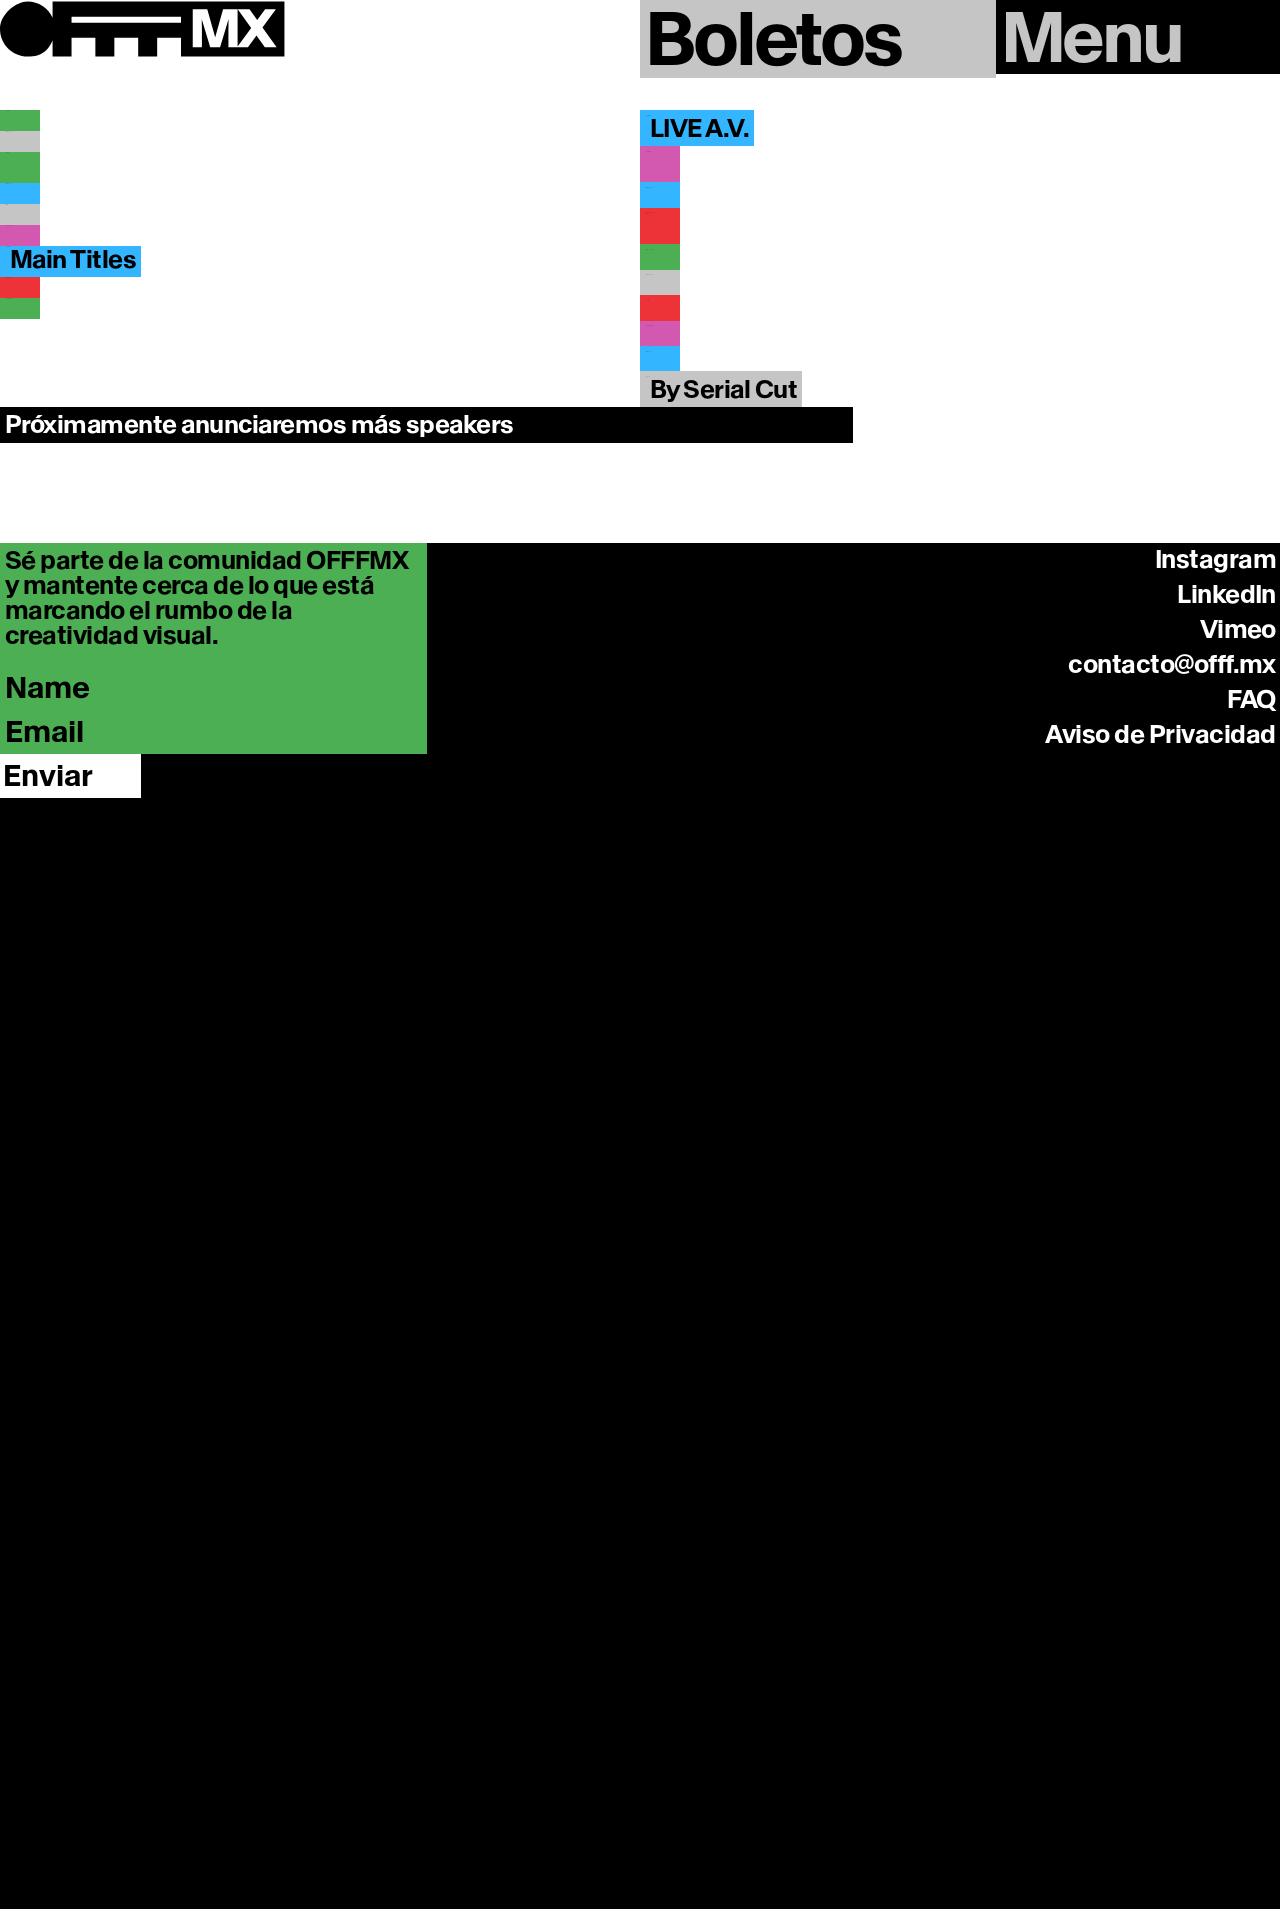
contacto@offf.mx (1172, 1310)
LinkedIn (1226, 1240)
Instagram (1215, 1205)
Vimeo (1238, 1275)
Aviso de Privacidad (1160, 1380)
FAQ (1251, 1345)
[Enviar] (70, 1422)
